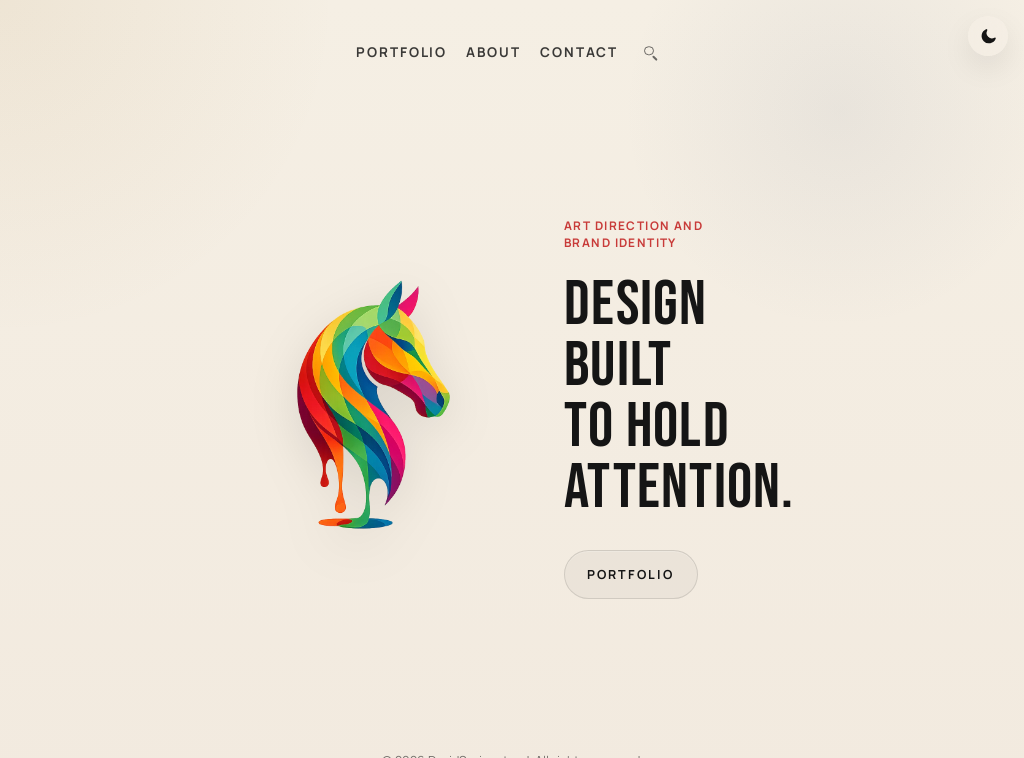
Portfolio (630, 574)
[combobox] (650, 51)
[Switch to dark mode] (988, 36)
